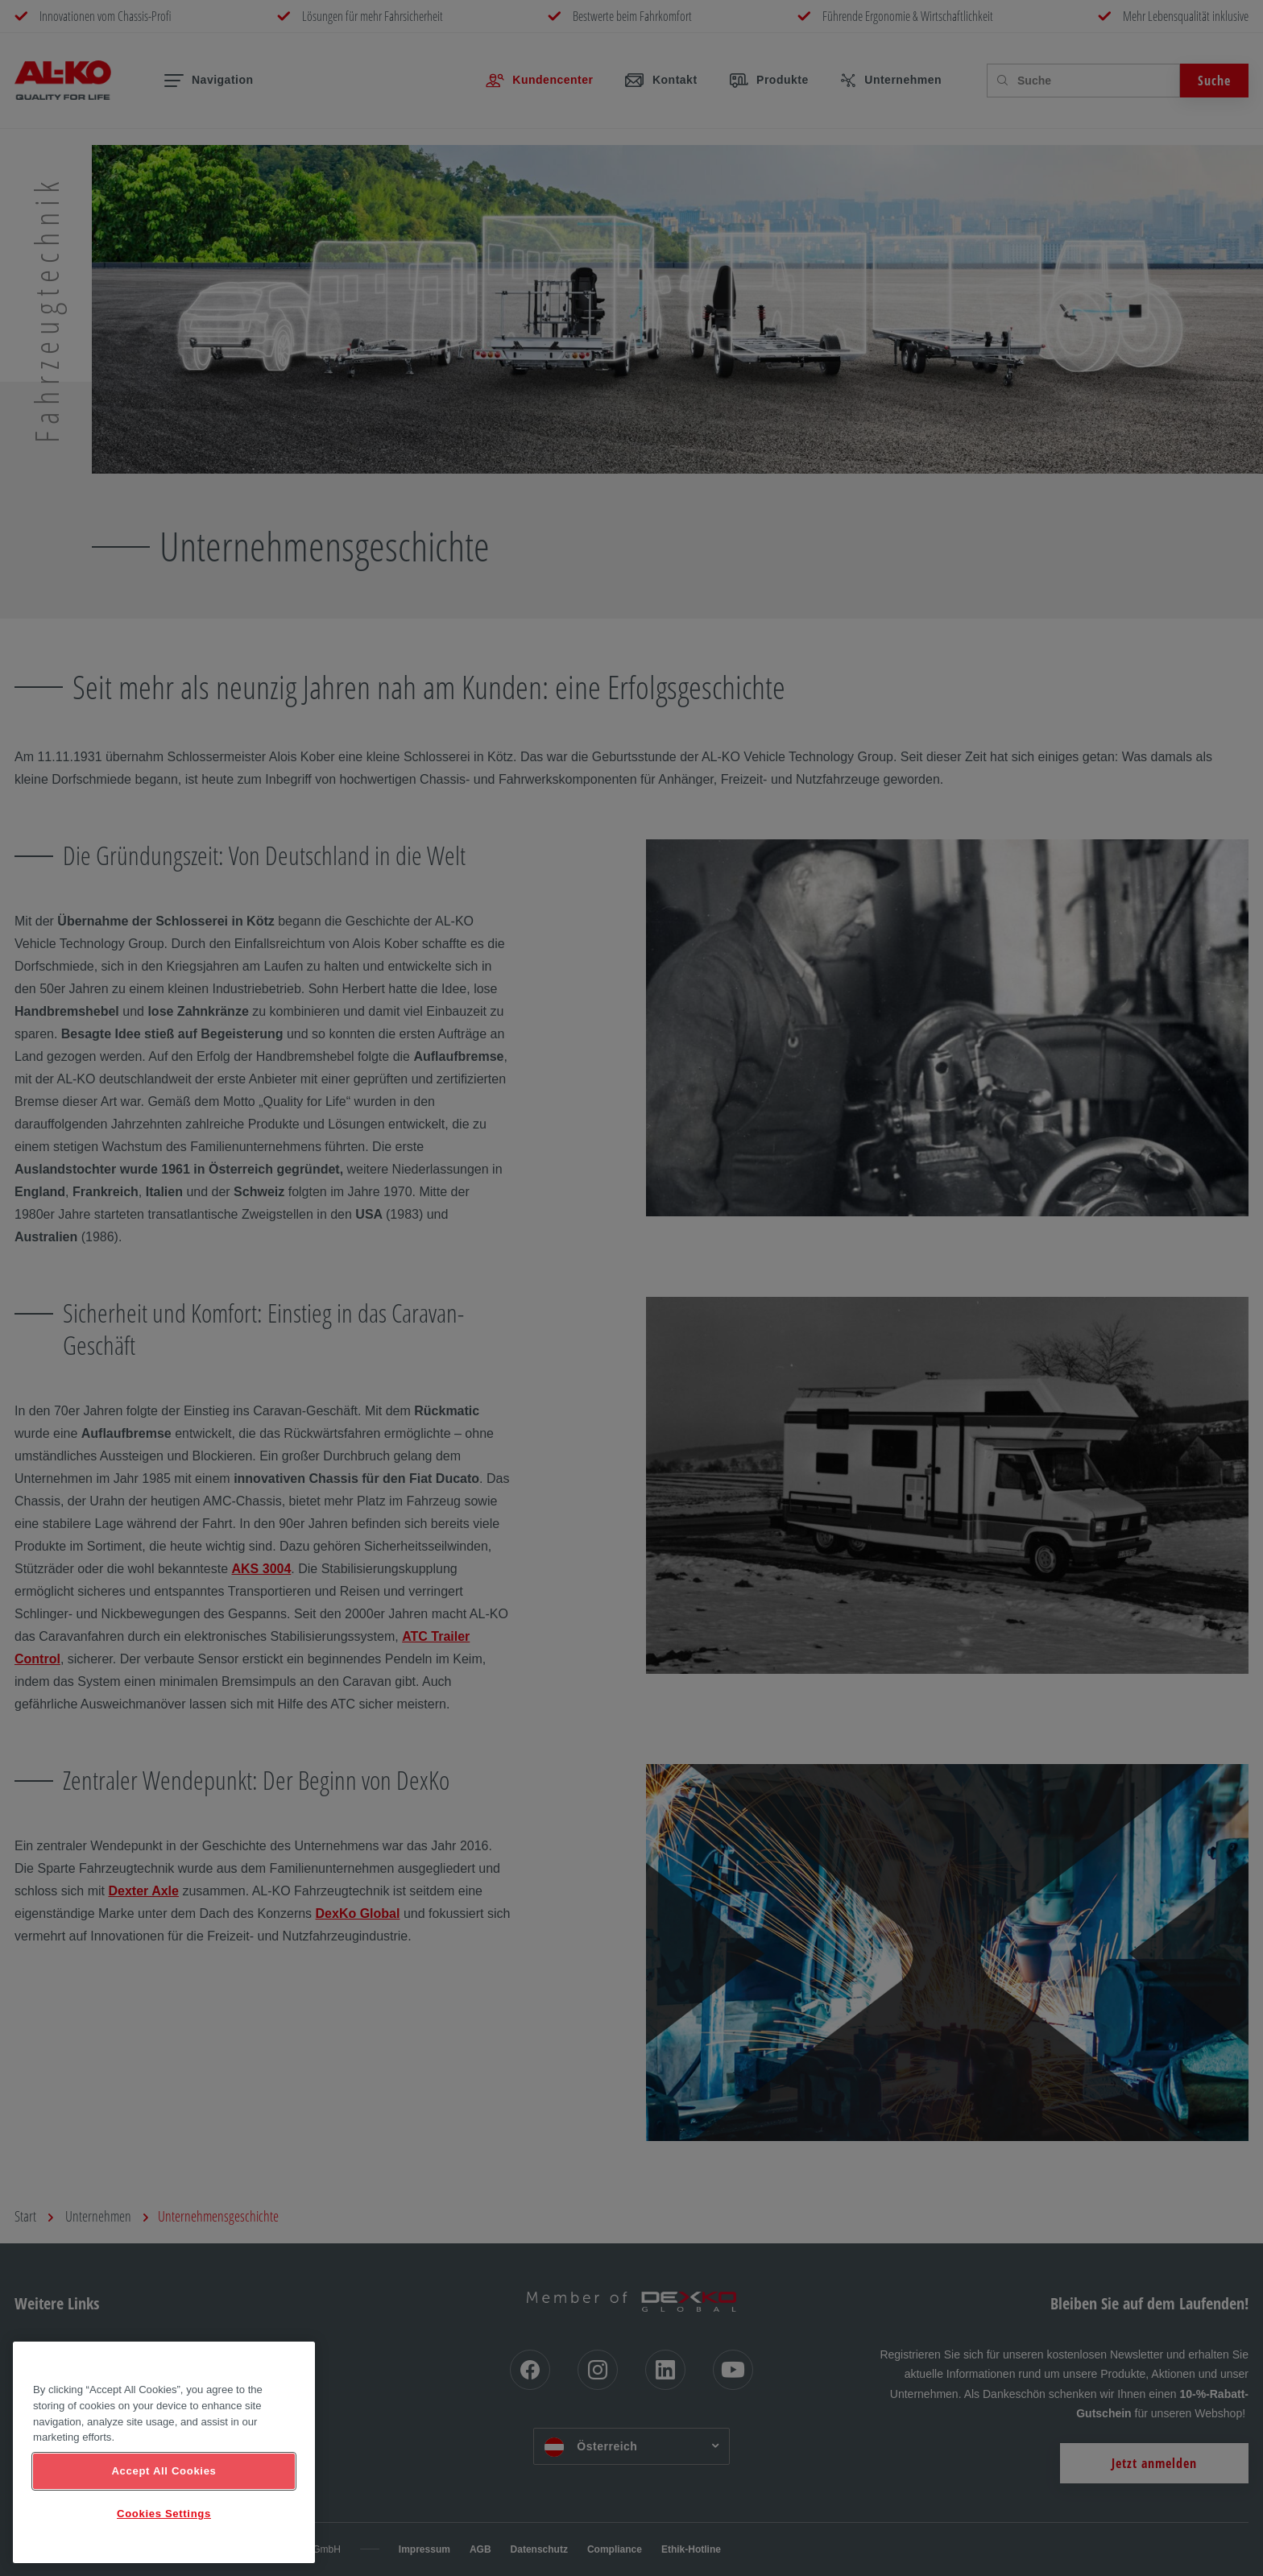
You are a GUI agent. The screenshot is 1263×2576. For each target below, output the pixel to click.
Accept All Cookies (163, 2471)
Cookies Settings (164, 2514)
